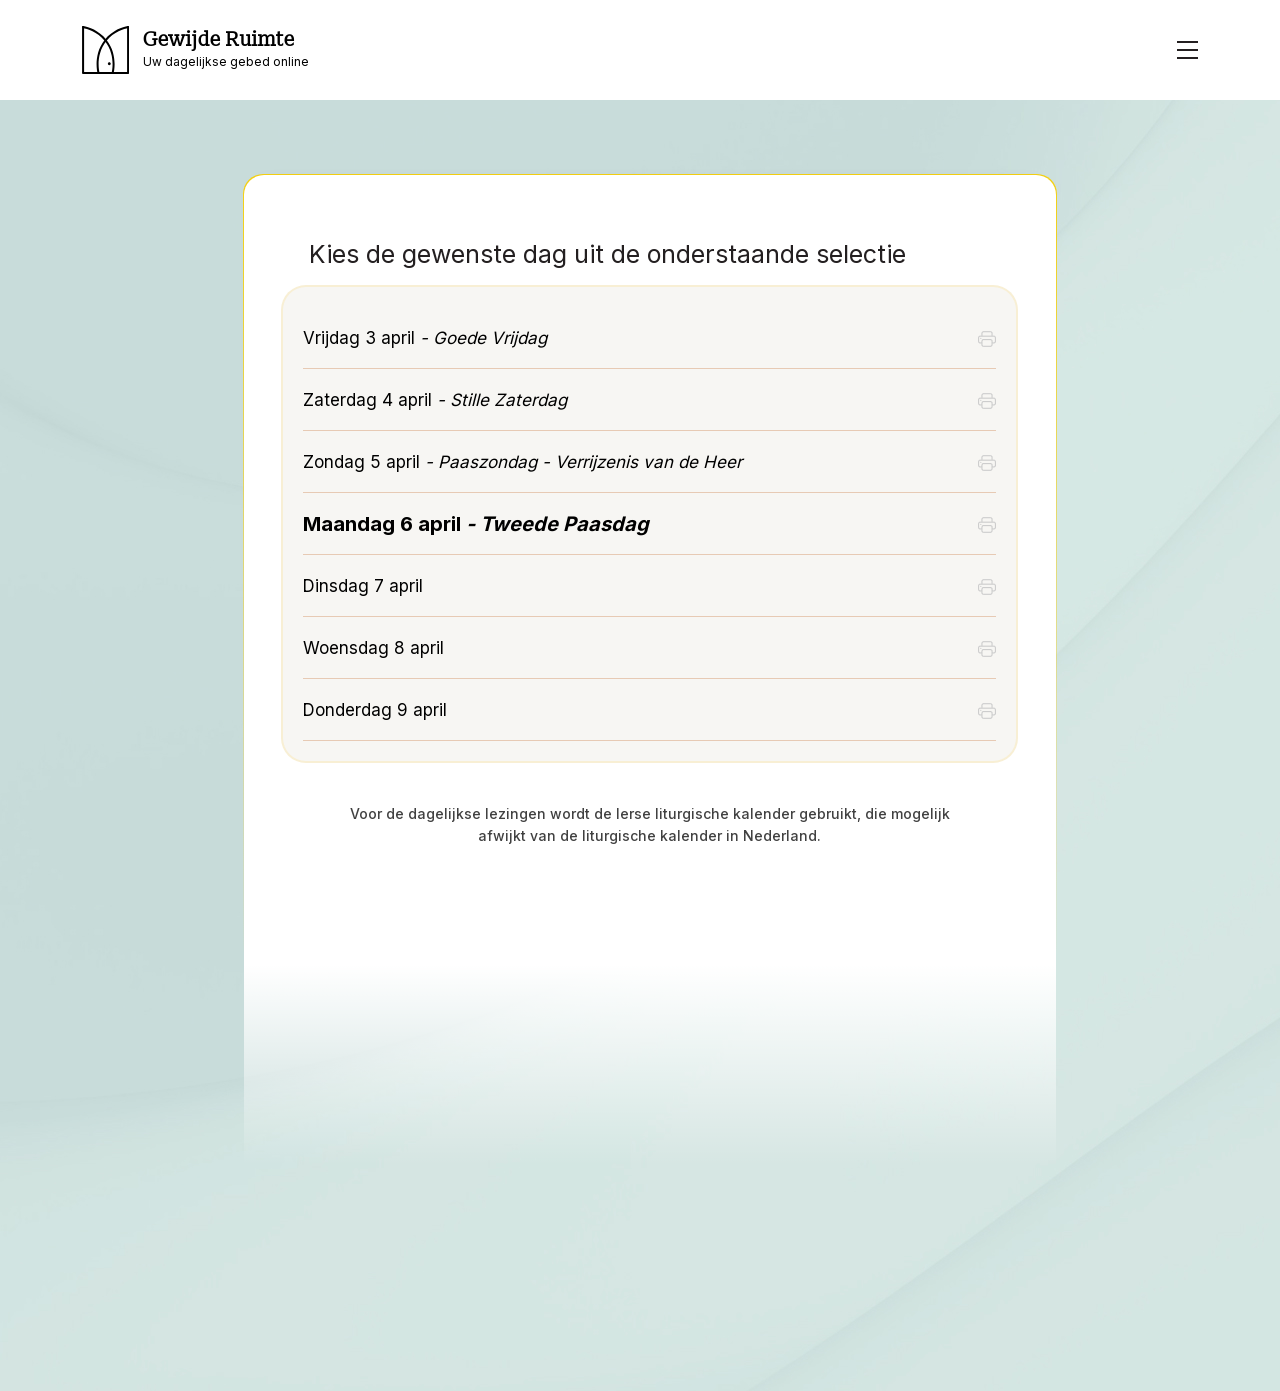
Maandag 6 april (476, 524)
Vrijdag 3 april (425, 338)
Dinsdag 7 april (363, 586)
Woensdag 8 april (373, 648)
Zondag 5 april (522, 462)
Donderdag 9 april (375, 710)
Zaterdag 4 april (435, 400)
